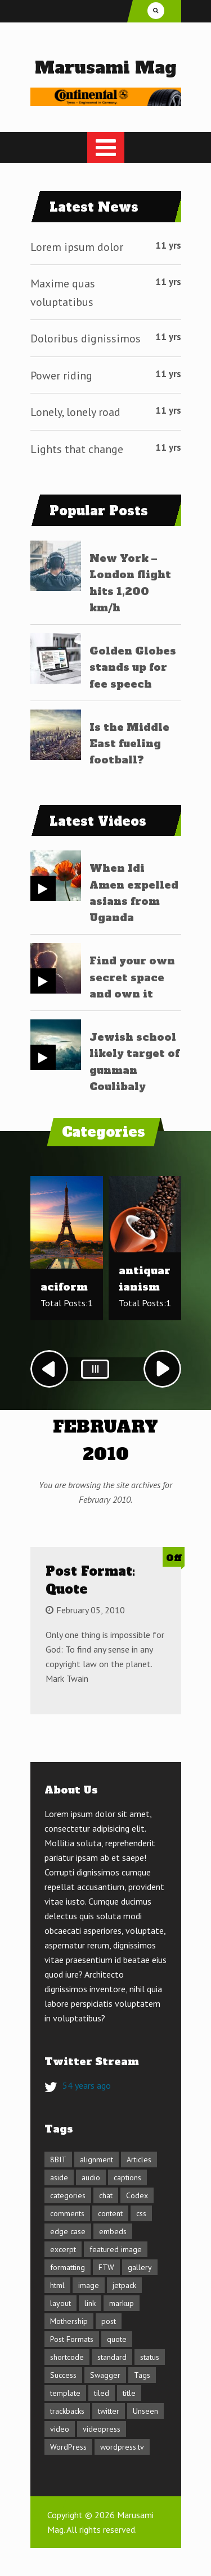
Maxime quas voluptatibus (62, 292)
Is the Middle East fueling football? (129, 743)
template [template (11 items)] (65, 2393)
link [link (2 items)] (90, 2303)
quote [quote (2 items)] (117, 2339)
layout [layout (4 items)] (60, 2303)
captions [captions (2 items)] (127, 2177)
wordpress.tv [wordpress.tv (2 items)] (122, 2447)
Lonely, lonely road (75, 412)
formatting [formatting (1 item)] (67, 2267)
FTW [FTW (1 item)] (106, 2267)
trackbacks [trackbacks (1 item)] (67, 2411)
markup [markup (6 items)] (121, 2303)
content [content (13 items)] (110, 2213)
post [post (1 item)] (108, 2321)
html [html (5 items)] (57, 2285)
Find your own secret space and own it (132, 977)
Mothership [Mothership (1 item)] (69, 2321)
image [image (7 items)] (88, 2285)
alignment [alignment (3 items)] (96, 2159)
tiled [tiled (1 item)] (101, 2393)
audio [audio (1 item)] (91, 2177)
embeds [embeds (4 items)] (113, 2231)
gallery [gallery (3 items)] (140, 2267)
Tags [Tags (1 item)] (142, 2375)
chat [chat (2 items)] (106, 2195)
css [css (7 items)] (141, 2213)
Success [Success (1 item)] (63, 2375)
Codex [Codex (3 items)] (137, 2195)
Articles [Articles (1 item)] (139, 2159)
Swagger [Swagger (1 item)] (105, 2375)
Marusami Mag (105, 67)
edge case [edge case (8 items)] (68, 2231)
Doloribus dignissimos (85, 338)
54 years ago (86, 2085)
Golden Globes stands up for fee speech (132, 667)
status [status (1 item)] (149, 2357)
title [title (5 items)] (129, 2393)
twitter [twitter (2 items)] (108, 2411)
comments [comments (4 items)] (67, 2213)
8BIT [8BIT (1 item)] (58, 2159)
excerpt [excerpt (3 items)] (63, 2249)
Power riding (61, 375)
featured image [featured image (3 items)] (115, 2249)
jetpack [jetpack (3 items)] (124, 2285)
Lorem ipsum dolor (76, 247)
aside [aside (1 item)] (59, 2177)
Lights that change (76, 449)
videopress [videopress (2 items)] (101, 2429)
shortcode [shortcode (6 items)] (67, 2357)
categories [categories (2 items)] (68, 2195)
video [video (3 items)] (59, 2429)
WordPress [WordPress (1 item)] (68, 2447)
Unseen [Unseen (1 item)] (145, 2411)
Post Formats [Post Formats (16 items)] (71, 2339)
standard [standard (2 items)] (112, 2357)
